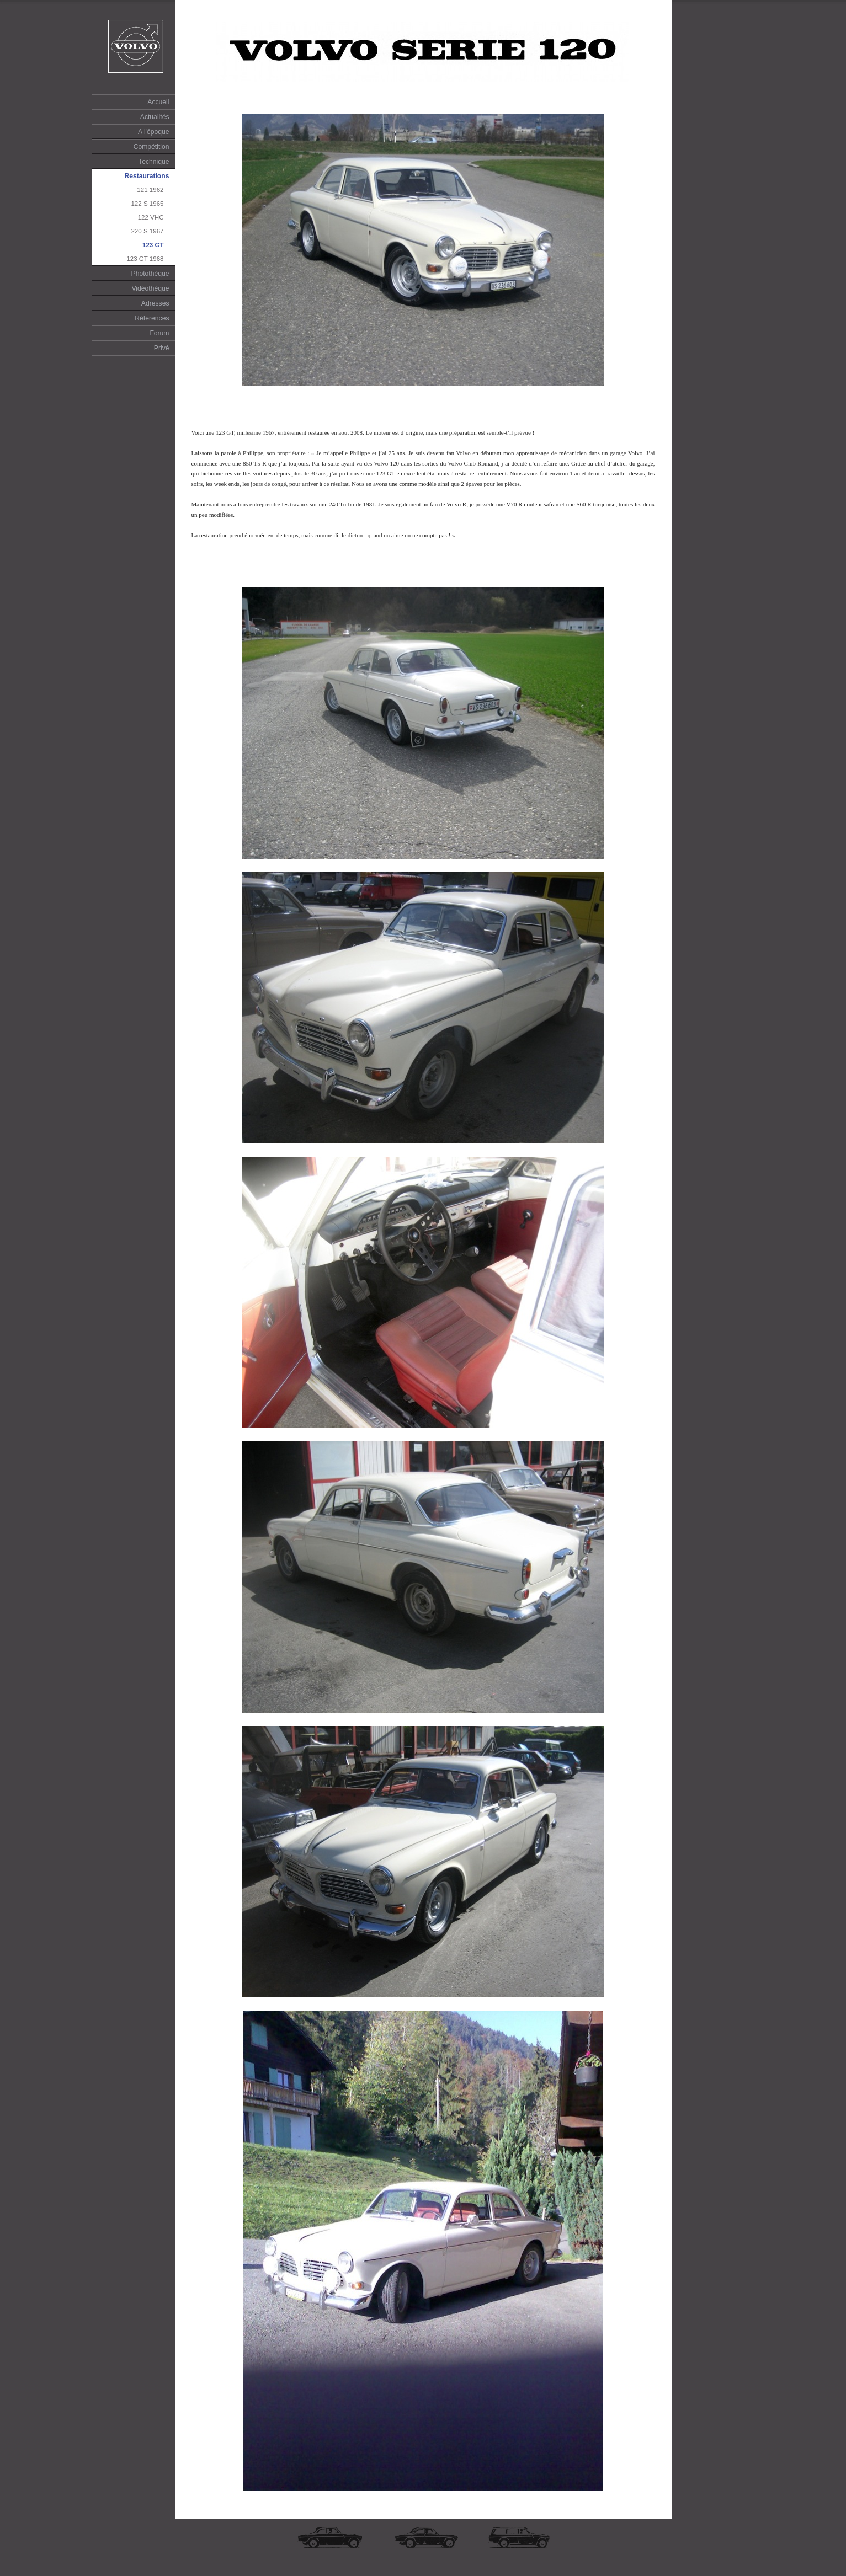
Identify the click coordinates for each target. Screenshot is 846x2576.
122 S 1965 (147, 203)
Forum (159, 333)
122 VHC (151, 217)
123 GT (153, 245)
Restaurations (146, 176)
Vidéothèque (150, 288)
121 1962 (150, 189)
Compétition (151, 147)
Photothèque (150, 273)
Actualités (154, 117)
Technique (154, 161)
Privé (161, 348)
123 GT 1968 (144, 258)
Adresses (155, 303)
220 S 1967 (147, 231)
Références (152, 318)
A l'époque (153, 132)
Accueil (158, 102)
